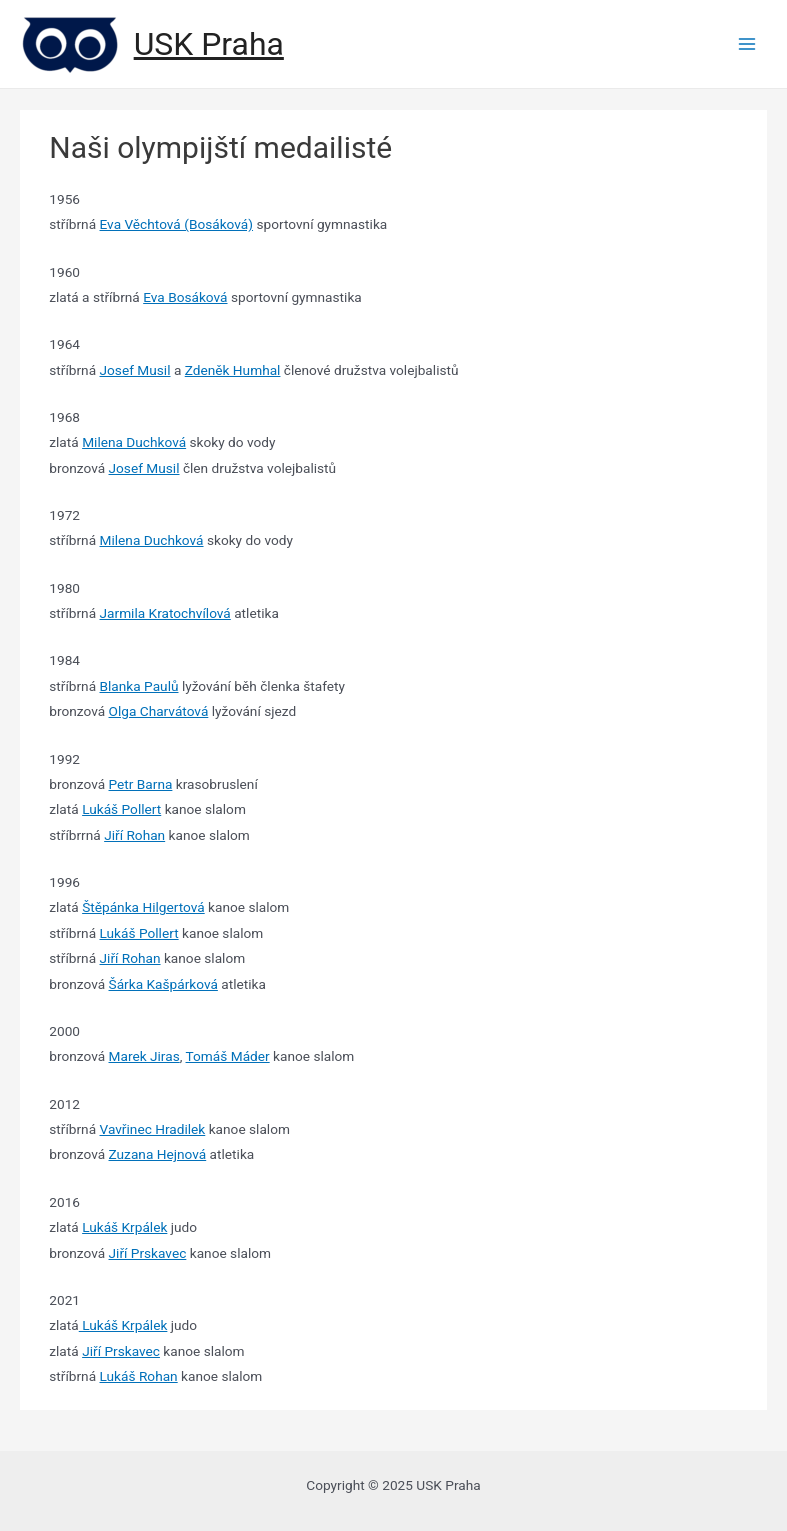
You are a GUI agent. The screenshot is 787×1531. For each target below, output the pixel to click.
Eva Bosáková (185, 297)
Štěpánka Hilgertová (143, 907)
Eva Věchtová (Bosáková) (177, 224)
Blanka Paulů (139, 686)
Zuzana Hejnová (158, 1154)
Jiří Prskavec (148, 1253)
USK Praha (209, 44)
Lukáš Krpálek (124, 1227)
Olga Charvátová (159, 711)
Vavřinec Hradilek (153, 1129)
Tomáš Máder (228, 1056)
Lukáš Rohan (139, 1376)
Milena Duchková (134, 442)
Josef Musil (135, 370)
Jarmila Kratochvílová (165, 613)
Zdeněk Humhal (233, 370)
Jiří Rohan (134, 835)
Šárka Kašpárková (163, 984)
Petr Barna (141, 784)
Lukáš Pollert (121, 809)
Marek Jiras (144, 1056)
